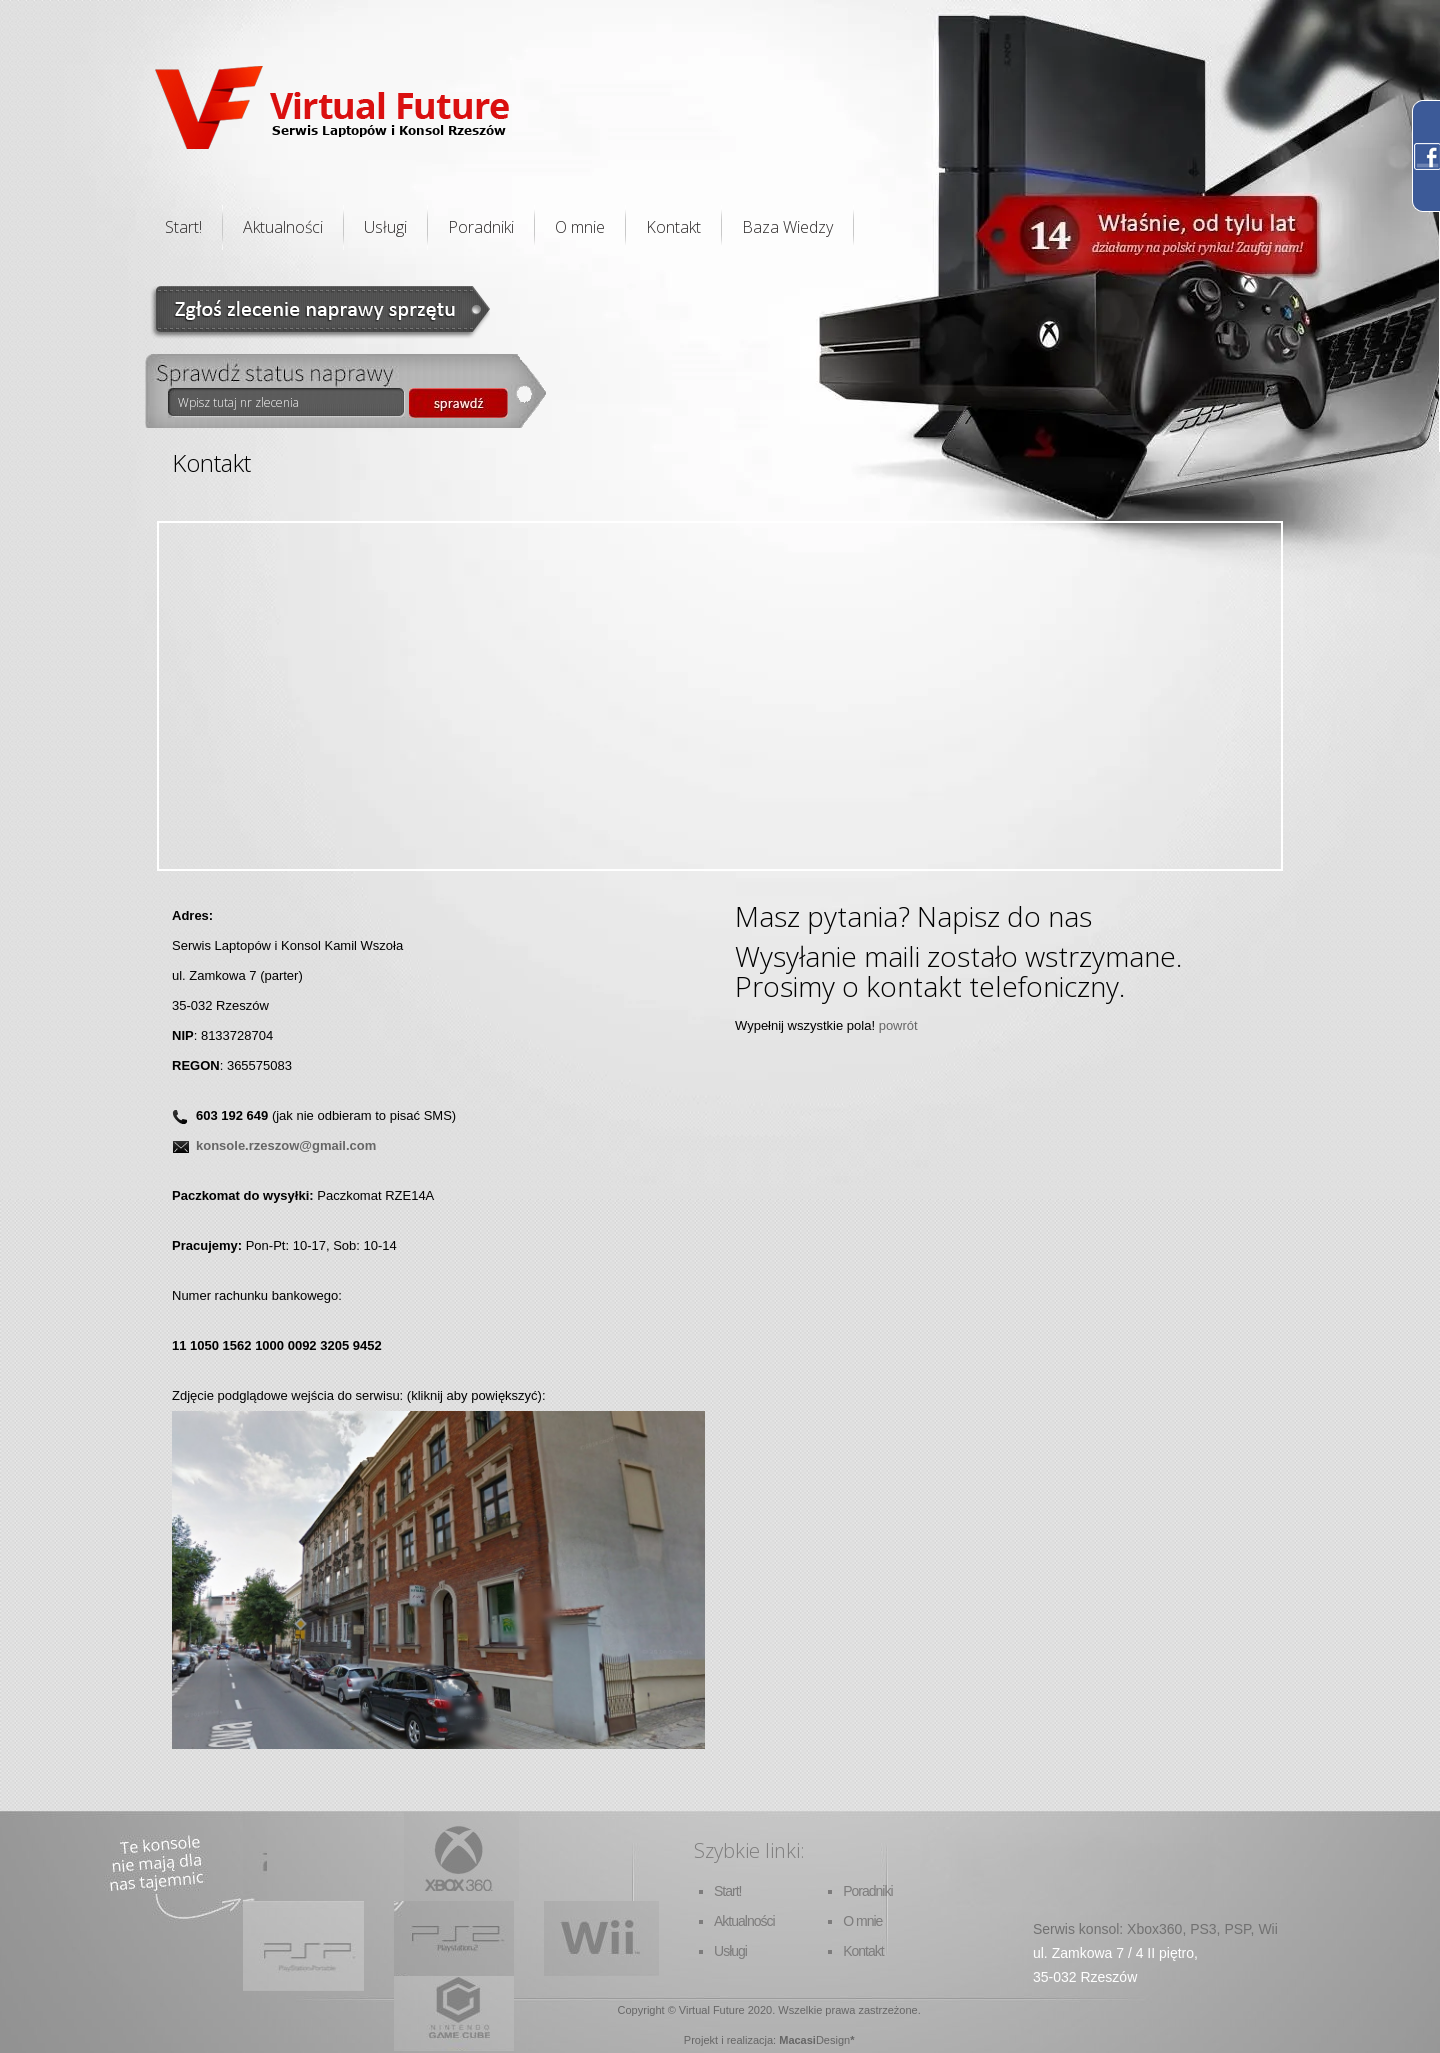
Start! (183, 227)
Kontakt (673, 227)
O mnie (580, 227)
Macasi (797, 2040)
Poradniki (481, 227)
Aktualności (283, 227)
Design (833, 2040)
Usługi (385, 227)
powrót (898, 1025)
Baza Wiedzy (787, 227)
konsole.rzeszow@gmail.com (286, 1145)
